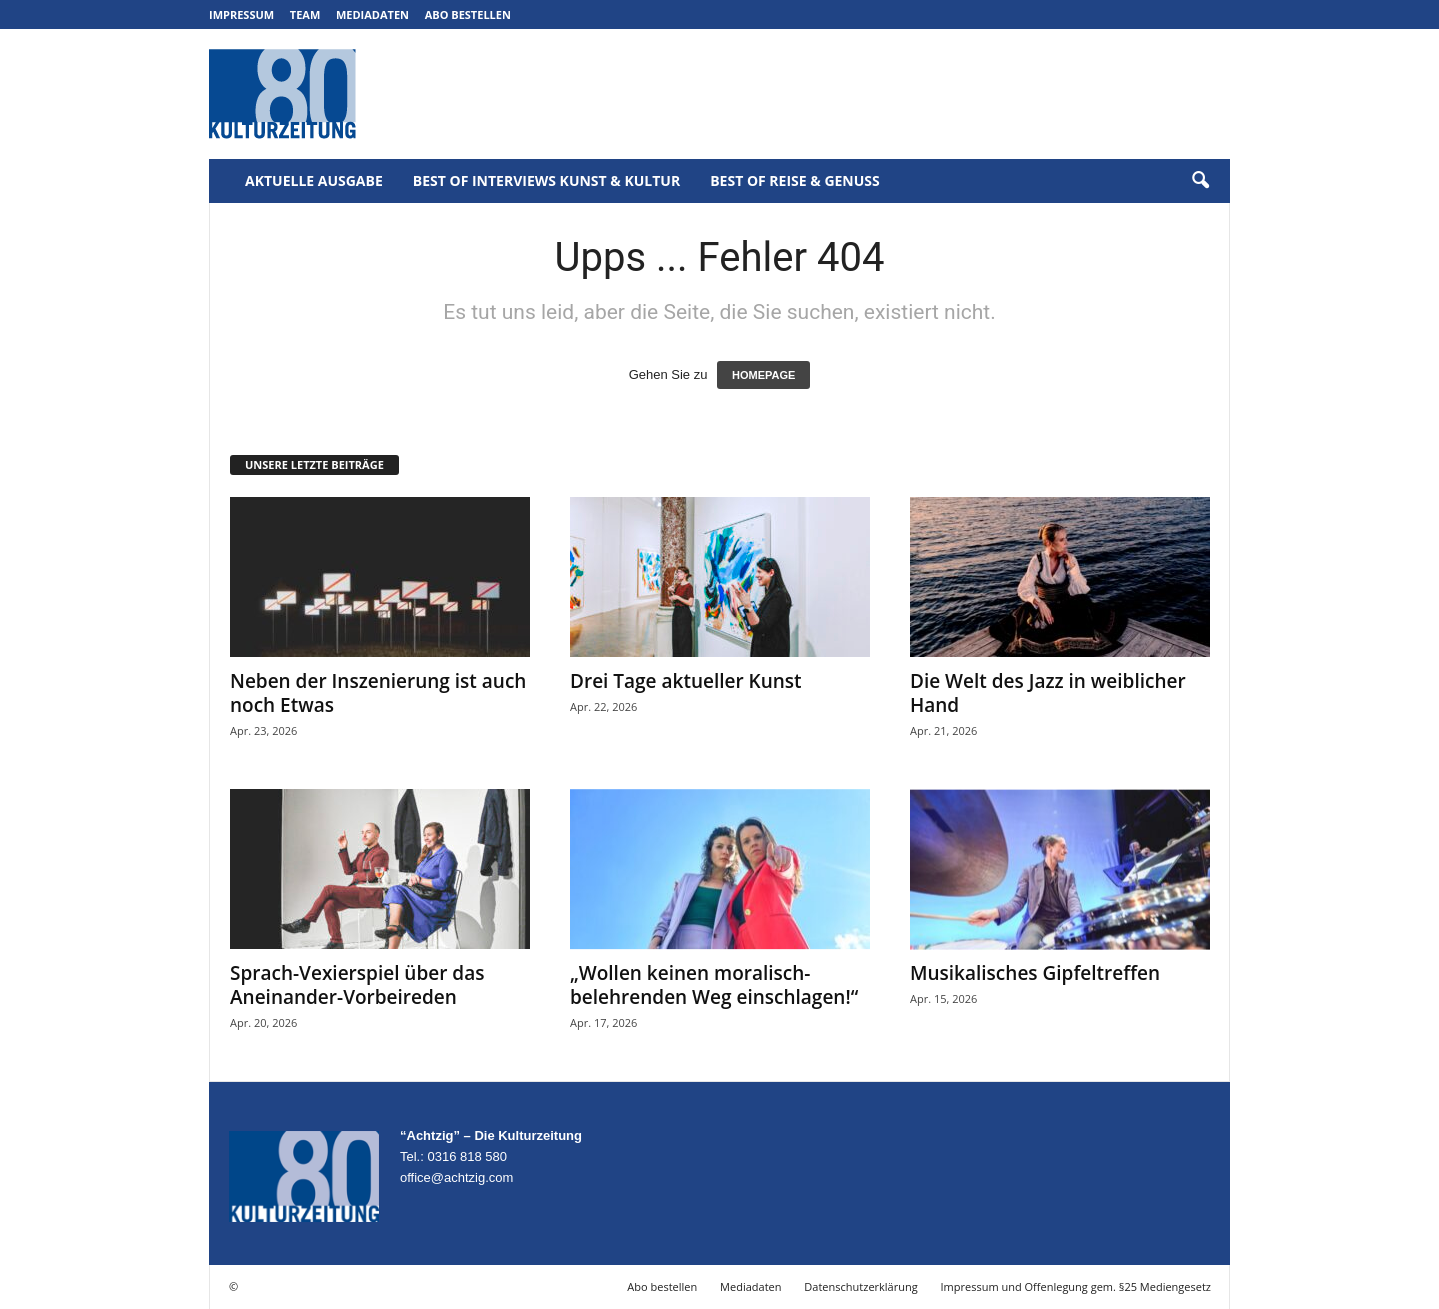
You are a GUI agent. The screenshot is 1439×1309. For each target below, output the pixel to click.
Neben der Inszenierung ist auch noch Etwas (378, 693)
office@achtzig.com (456, 1177)
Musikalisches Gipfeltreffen (1035, 973)
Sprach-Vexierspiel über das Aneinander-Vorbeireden (357, 985)
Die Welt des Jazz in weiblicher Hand (1048, 693)
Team (305, 14)
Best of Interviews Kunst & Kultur (546, 180)
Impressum (241, 14)
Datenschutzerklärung (860, 1286)
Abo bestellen (468, 14)
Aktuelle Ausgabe (314, 180)
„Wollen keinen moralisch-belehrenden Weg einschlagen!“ (714, 985)
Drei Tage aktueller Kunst (686, 681)
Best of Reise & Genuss (795, 180)
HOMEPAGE (763, 375)
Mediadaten (372, 14)
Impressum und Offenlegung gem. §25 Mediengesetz (1076, 1286)
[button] (1200, 181)
